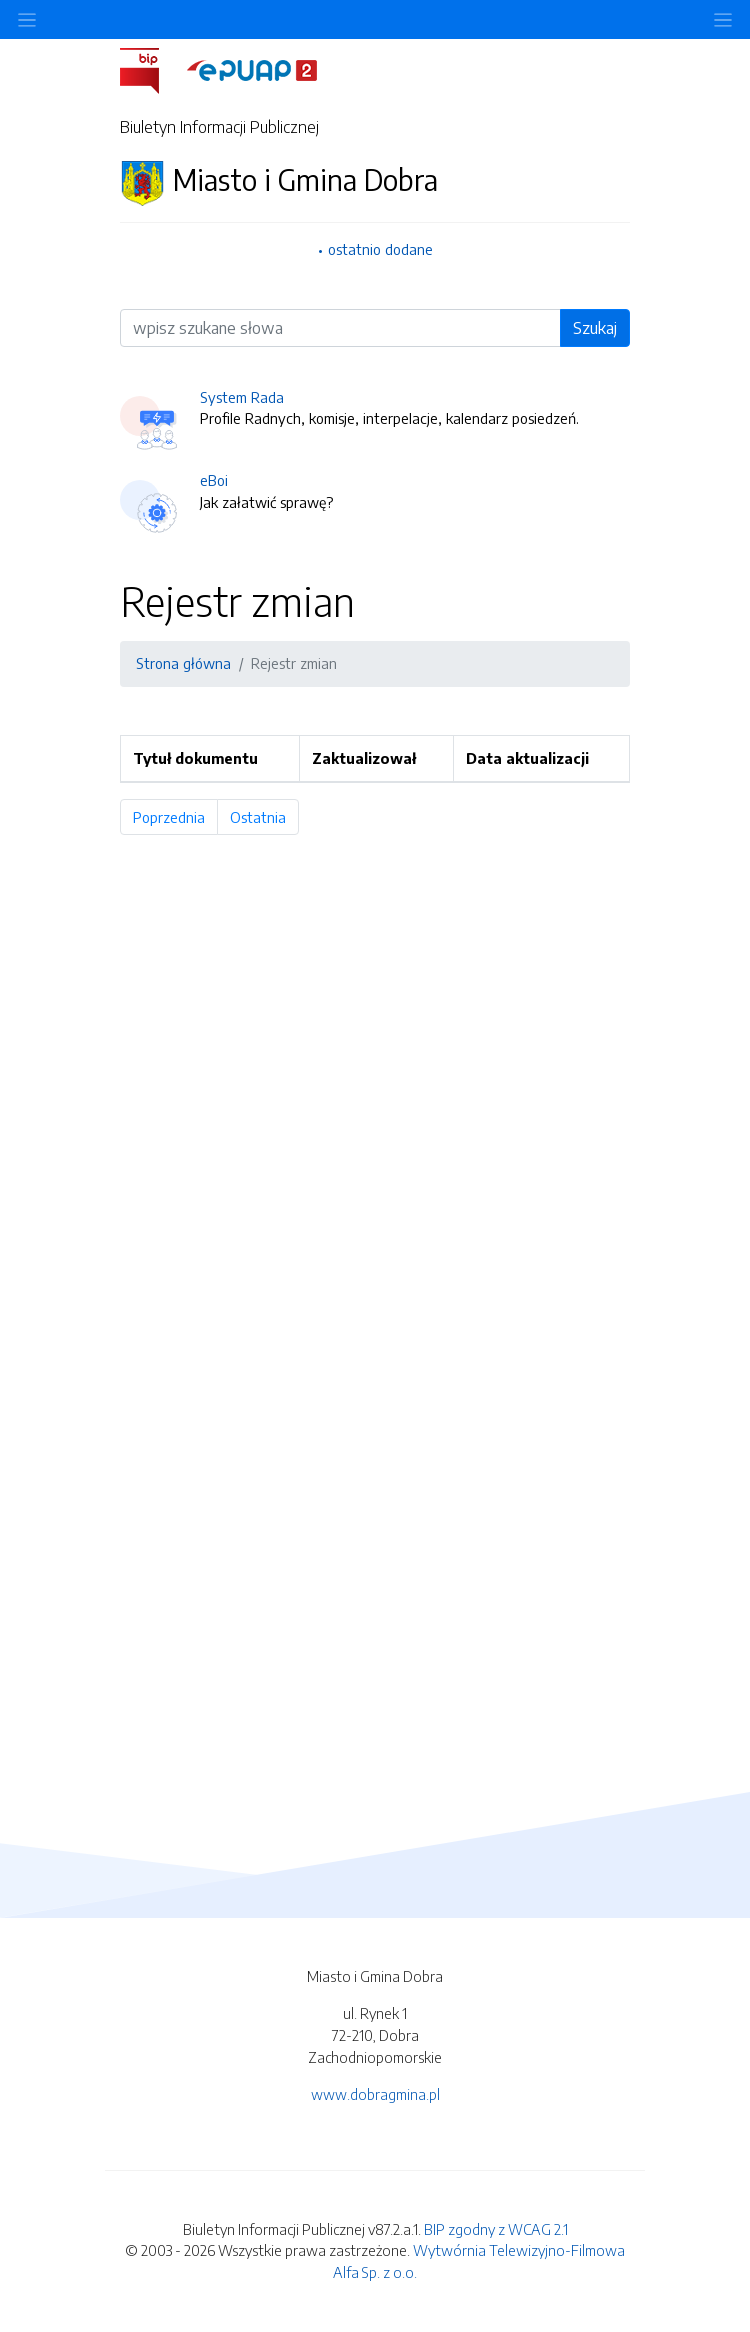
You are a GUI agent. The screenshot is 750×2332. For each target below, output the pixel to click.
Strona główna (183, 663)
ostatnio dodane (380, 249)
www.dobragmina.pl (375, 2094)
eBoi (214, 480)
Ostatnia (264, 817)
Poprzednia (175, 817)
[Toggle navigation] (723, 19)
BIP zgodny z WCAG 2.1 (496, 2229)
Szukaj (595, 328)
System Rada (242, 397)
